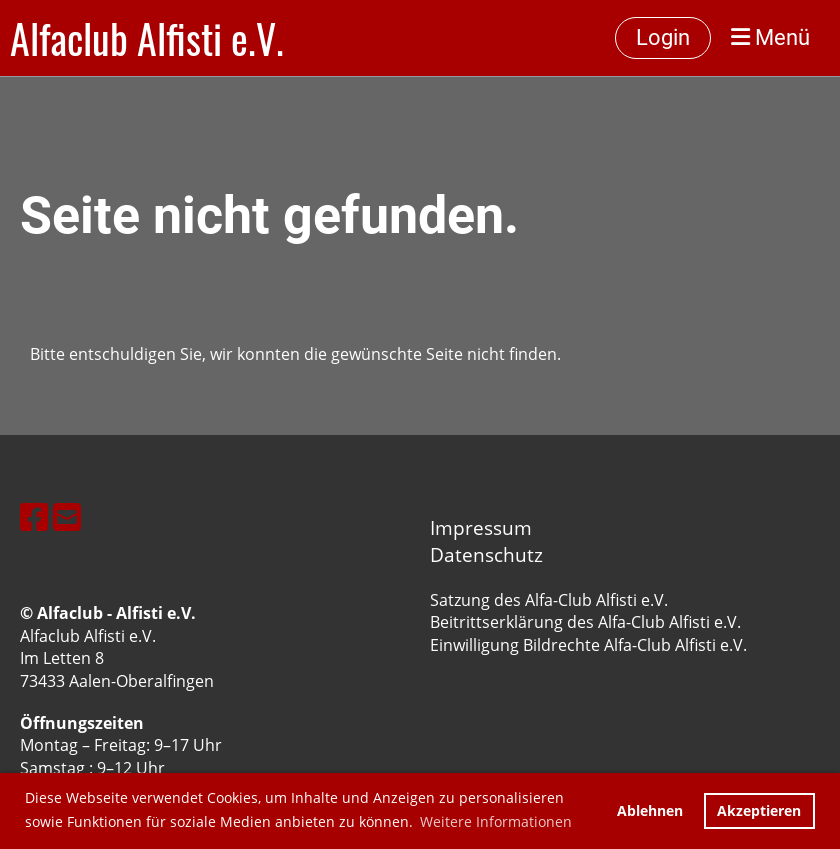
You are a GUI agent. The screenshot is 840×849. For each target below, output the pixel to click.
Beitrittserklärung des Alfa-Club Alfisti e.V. (585, 622)
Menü (770, 37)
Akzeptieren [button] (759, 810)
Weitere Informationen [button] (496, 821)
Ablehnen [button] (650, 810)
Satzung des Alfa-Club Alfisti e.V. (549, 600)
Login (663, 37)
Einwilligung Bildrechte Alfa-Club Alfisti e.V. (588, 645)
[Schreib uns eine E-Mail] (67, 516)
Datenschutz (486, 554)
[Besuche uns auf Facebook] (34, 516)
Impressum (481, 527)
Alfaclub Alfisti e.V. (147, 38)
